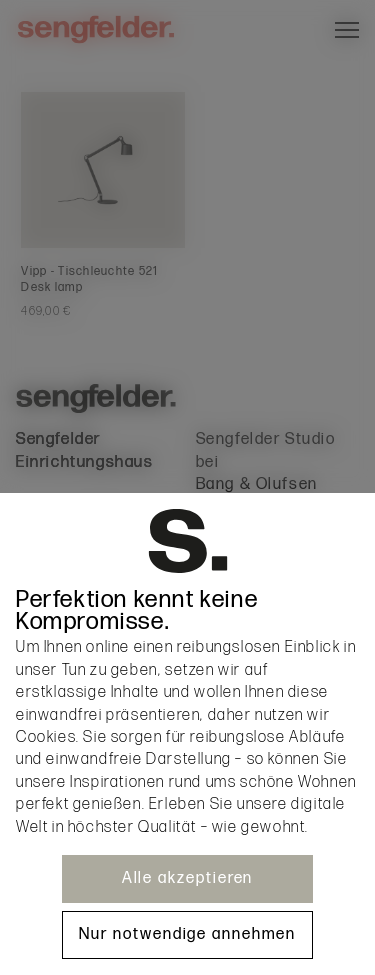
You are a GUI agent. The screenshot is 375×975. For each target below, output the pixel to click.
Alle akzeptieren (188, 878)
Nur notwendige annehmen (187, 934)
